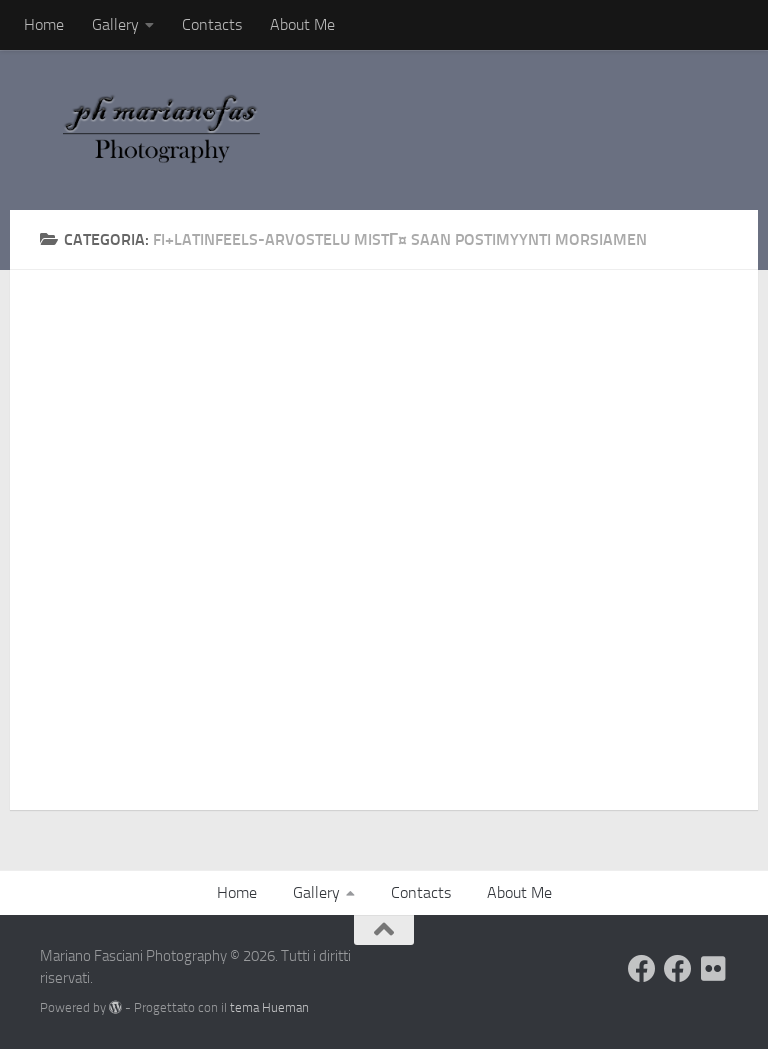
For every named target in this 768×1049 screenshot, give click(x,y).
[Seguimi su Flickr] (714, 969)
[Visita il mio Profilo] (642, 969)
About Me (302, 24)
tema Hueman (269, 1007)
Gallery (115, 24)
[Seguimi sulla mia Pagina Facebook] (678, 969)
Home (44, 24)
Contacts (212, 24)
